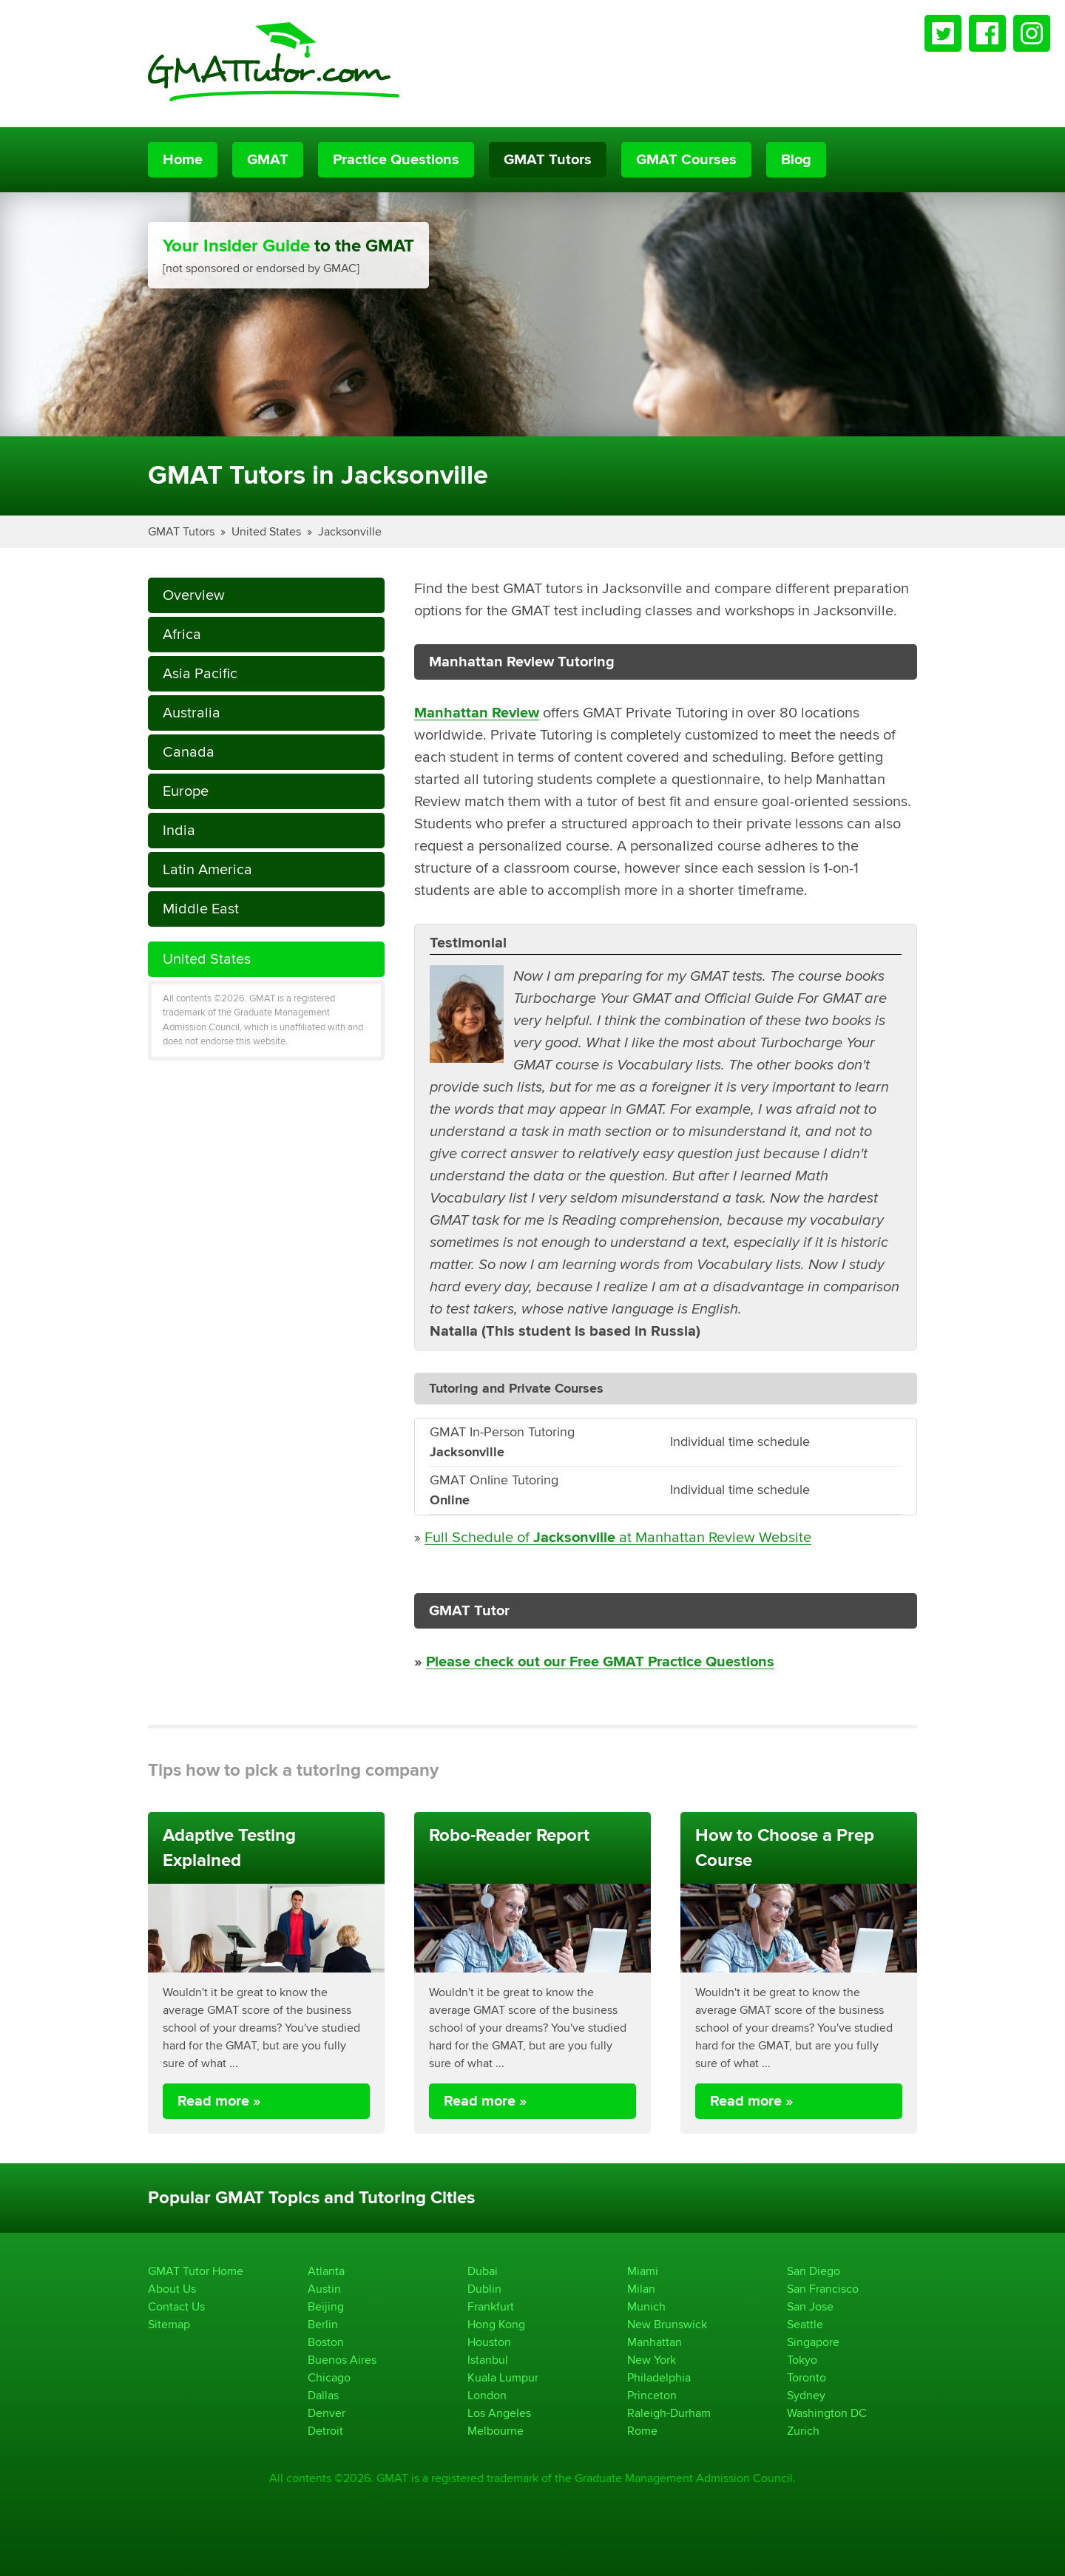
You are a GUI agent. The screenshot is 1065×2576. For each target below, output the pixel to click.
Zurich (803, 2431)
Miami (642, 2271)
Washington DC (827, 2413)
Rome (642, 2431)
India (179, 830)
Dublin (484, 2289)
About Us (172, 2289)
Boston (326, 2342)
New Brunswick (667, 2324)
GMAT (267, 160)
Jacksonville (350, 531)
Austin (324, 2289)
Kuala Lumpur (502, 2377)
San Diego (813, 2271)
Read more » (219, 2101)
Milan (641, 2289)
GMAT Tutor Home (195, 2271)
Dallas (323, 2395)
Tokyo (802, 2360)
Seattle (805, 2324)
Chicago (329, 2377)
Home (183, 160)
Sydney (806, 2395)
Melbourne (495, 2431)
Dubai (482, 2271)
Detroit (325, 2431)
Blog (796, 160)
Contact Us (176, 2306)
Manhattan (654, 2342)
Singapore (813, 2342)
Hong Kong (496, 2324)
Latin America (207, 869)
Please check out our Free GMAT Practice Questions (600, 1662)
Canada (188, 751)
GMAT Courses (686, 160)
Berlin (323, 2324)
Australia (191, 712)
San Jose (810, 2306)
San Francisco (823, 2289)
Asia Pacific (200, 673)
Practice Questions (396, 160)
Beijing (326, 2306)
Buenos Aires (342, 2360)
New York (651, 2360)
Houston (489, 2342)
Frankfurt (490, 2306)
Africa (182, 634)
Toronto (806, 2377)
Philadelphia (659, 2377)
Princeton (652, 2395)
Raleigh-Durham (669, 2413)
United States (266, 531)
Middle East (201, 908)
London (487, 2395)
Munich (646, 2306)
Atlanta (326, 2271)
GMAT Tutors (548, 160)
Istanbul (487, 2360)
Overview (194, 595)
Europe (186, 790)
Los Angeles (499, 2413)
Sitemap (169, 2324)
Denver (326, 2413)
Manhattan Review (476, 713)
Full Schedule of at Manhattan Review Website (618, 1537)
